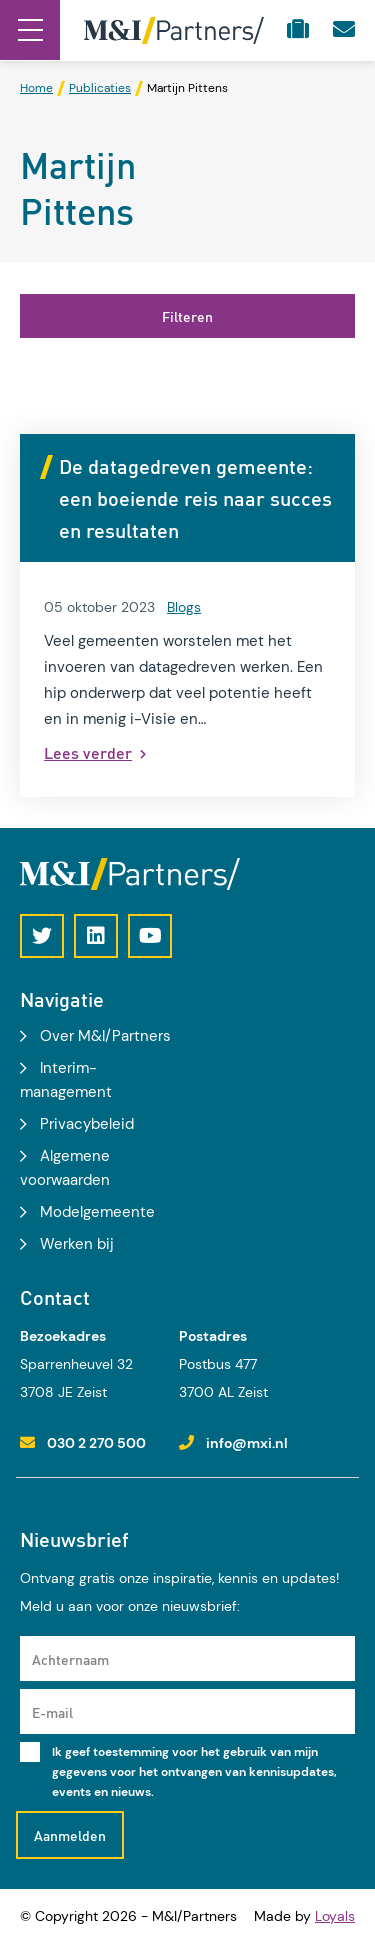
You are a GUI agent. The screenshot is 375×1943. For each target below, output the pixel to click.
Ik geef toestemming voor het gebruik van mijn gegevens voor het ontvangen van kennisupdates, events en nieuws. (194, 1772)
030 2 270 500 (96, 1443)
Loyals (335, 1916)
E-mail (52, 1712)
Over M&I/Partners (105, 1036)
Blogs (184, 607)
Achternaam (70, 1659)
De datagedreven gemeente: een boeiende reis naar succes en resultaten (195, 498)
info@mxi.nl (247, 1443)
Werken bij (77, 1244)
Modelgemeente (97, 1212)
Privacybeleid (87, 1124)
